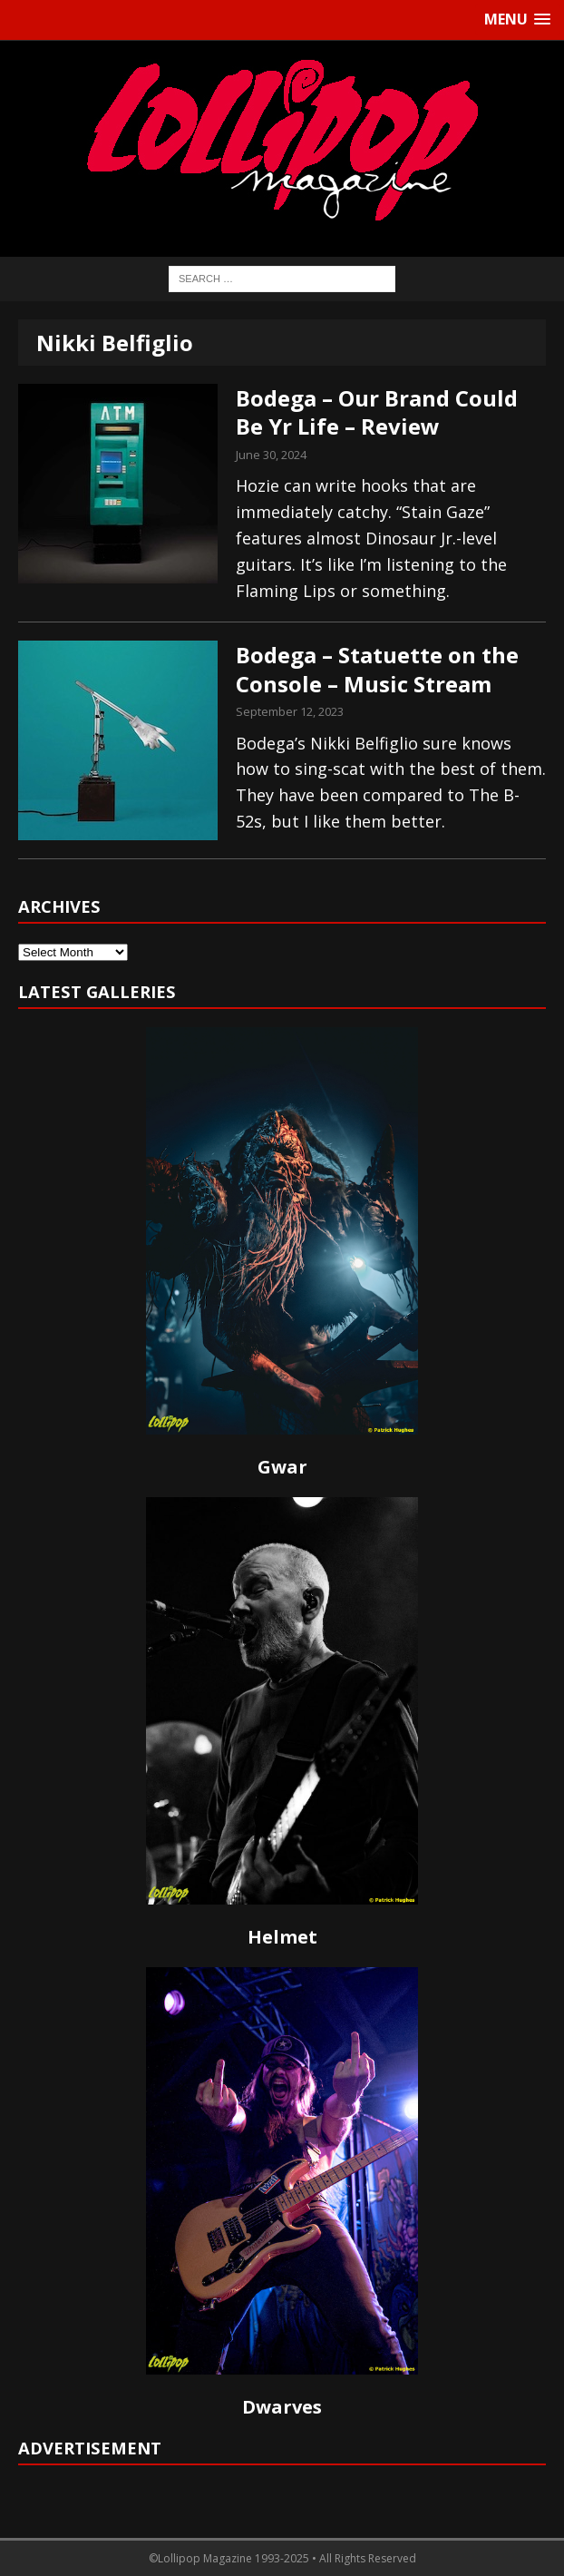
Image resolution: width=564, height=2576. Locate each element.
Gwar (282, 1467)
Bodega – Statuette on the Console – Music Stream (377, 669)
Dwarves (282, 2407)
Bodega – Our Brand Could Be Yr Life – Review (377, 412)
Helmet (282, 1937)
